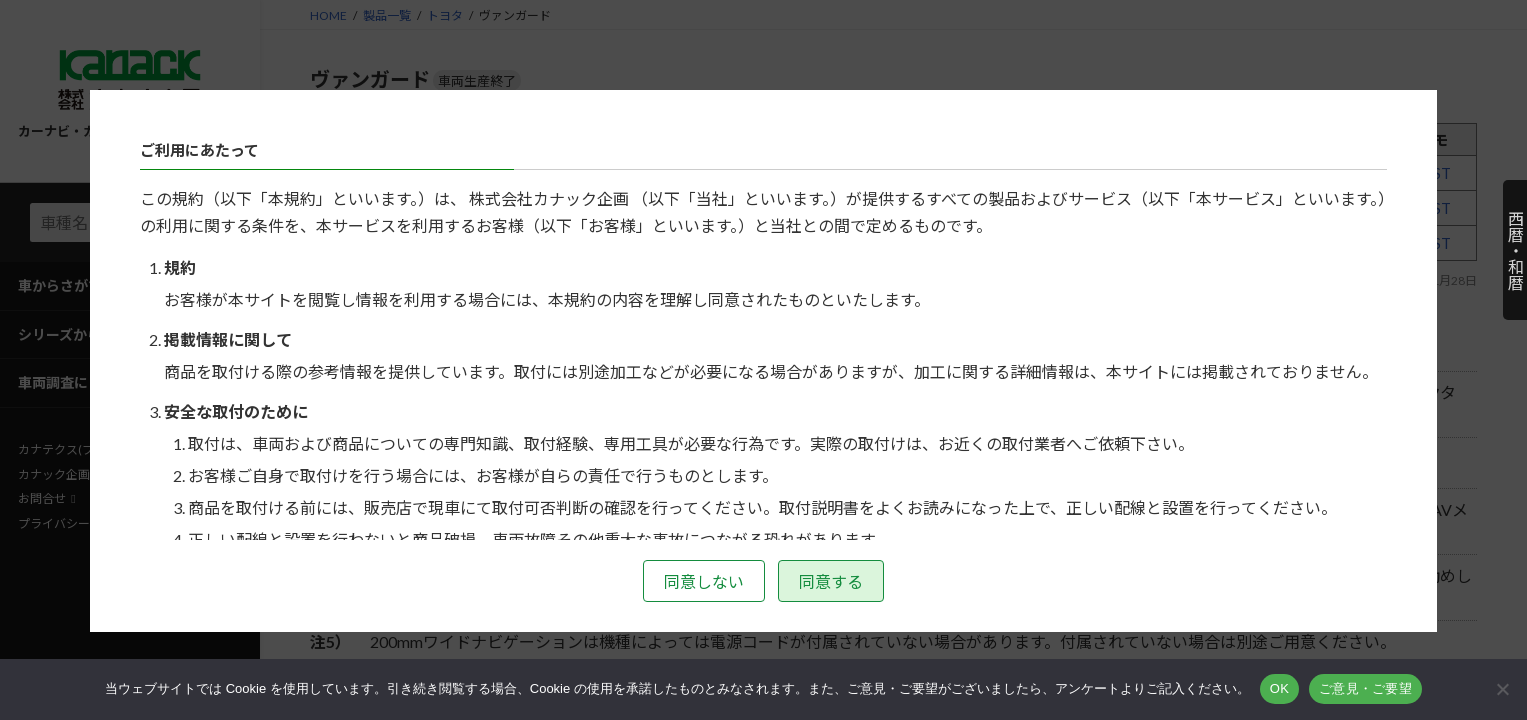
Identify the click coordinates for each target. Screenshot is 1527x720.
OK (1279, 688)
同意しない (704, 581)
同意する (831, 581)
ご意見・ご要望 (1365, 688)
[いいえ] (1502, 689)
